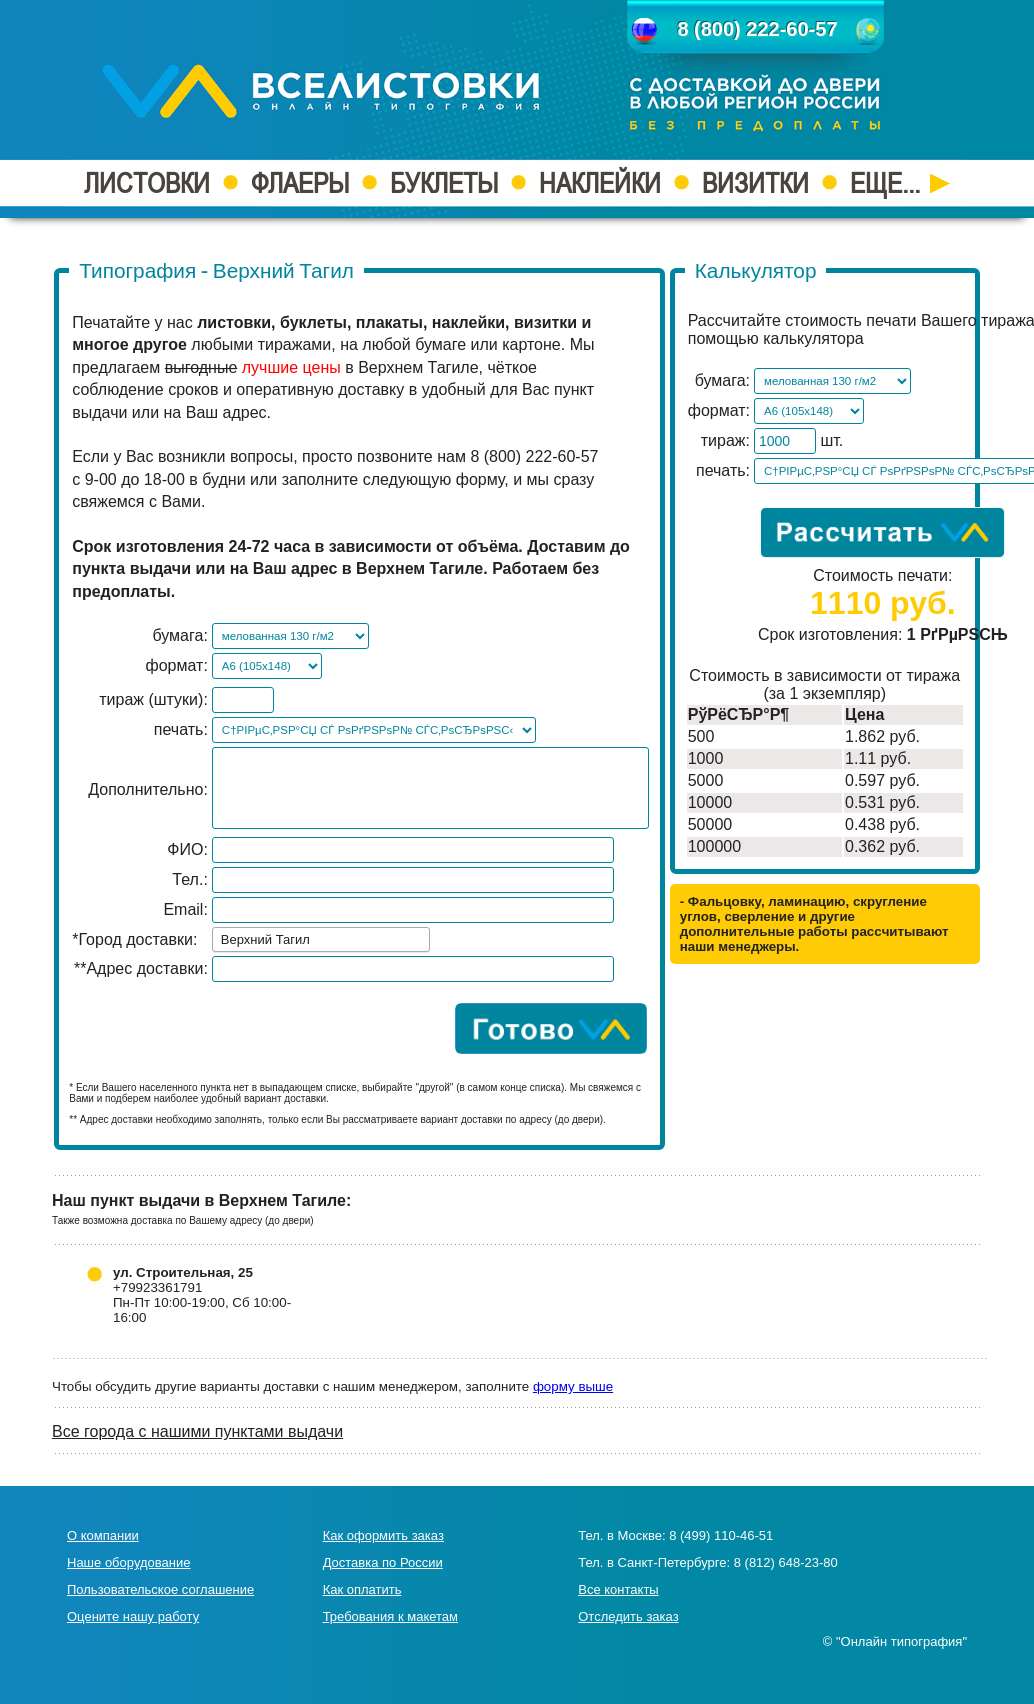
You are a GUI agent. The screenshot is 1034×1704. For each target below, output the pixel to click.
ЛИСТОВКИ (147, 183)
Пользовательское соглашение (160, 1589)
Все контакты (618, 1589)
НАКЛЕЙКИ (600, 183)
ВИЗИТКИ (755, 183)
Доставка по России (383, 1562)
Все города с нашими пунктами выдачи (197, 1431)
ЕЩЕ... (900, 183)
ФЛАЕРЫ (300, 183)
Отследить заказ (628, 1616)
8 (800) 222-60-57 (757, 29)
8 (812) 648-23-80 (786, 1562)
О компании (103, 1535)
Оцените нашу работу (133, 1616)
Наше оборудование (128, 1562)
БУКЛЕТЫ (444, 183)
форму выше (573, 1386)
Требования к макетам (390, 1616)
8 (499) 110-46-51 (721, 1535)
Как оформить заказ (383, 1535)
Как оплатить (362, 1589)
